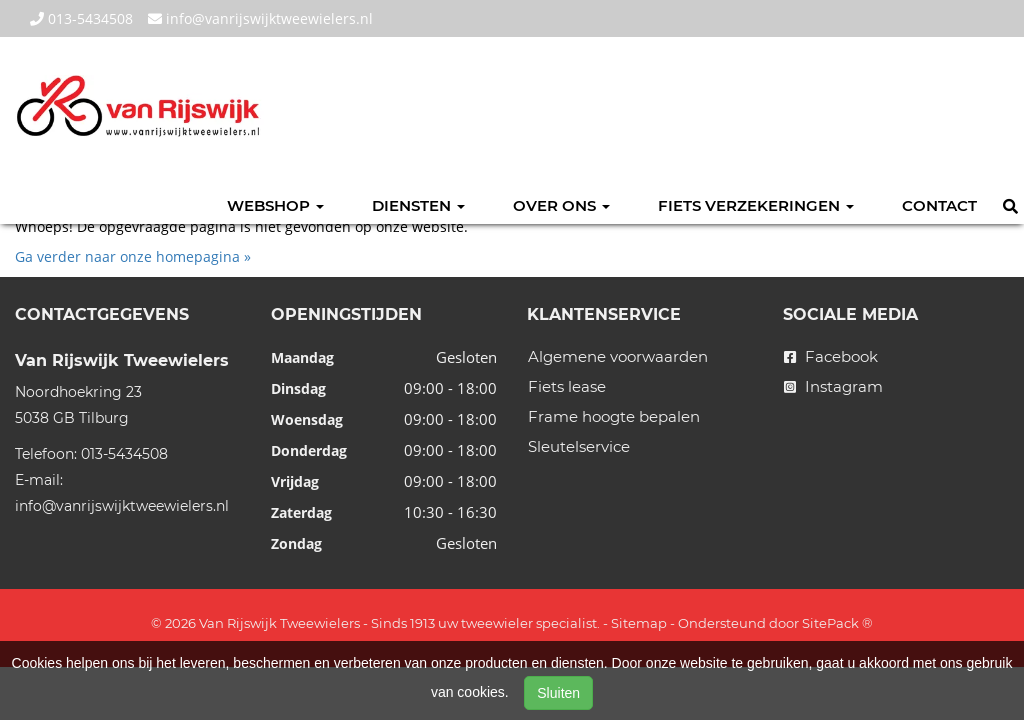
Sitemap (639, 623)
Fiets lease (567, 386)
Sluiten (558, 693)
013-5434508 (81, 18)
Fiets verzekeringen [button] (756, 205)
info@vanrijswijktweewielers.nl (260, 18)
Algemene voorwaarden (618, 356)
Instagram (833, 386)
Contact (939, 205)
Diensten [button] (418, 205)
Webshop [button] (275, 205)
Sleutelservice (579, 446)
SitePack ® (837, 623)
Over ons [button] (561, 205)
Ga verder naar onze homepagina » (133, 256)
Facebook (831, 356)
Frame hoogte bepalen (614, 416)
